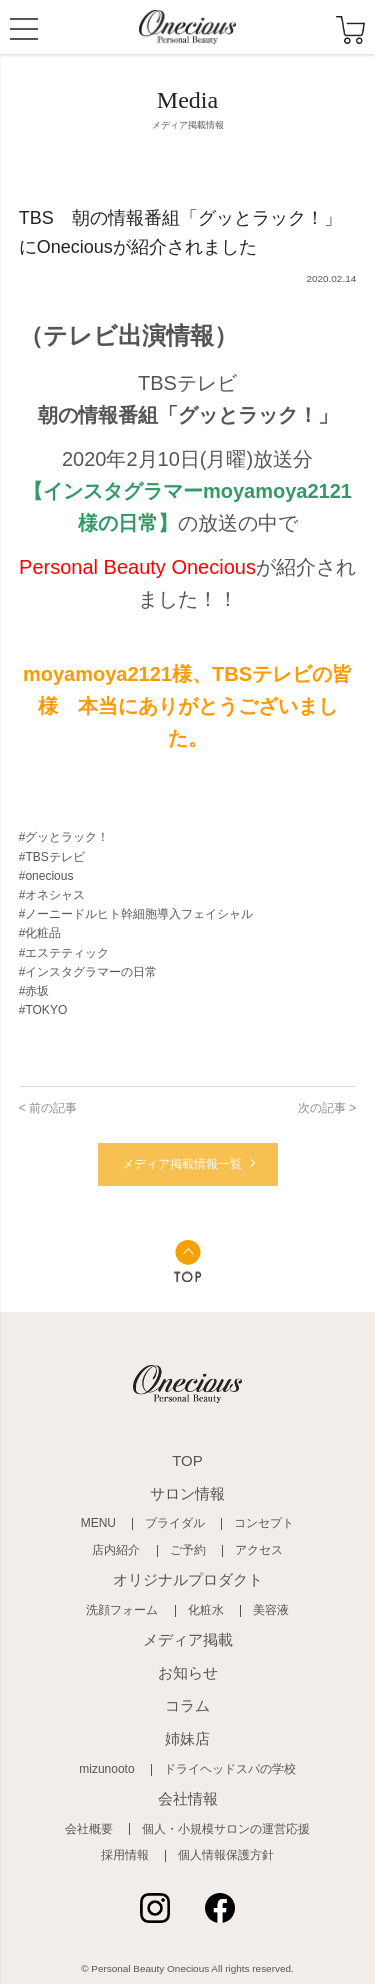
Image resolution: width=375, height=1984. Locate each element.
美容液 (271, 1610)
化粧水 (206, 1610)
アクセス (259, 1550)
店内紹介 (116, 1550)
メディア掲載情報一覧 (182, 1164)
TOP (187, 1460)
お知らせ (188, 1672)
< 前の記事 (48, 1108)
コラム (187, 1705)
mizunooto (106, 1769)
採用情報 (125, 1855)
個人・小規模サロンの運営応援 (226, 1829)
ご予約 (188, 1550)
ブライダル (175, 1523)
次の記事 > (327, 1108)
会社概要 (89, 1829)
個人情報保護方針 (226, 1855)
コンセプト (264, 1523)
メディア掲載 (188, 1639)
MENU (24, 31)
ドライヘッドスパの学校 (230, 1769)
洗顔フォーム (122, 1610)
